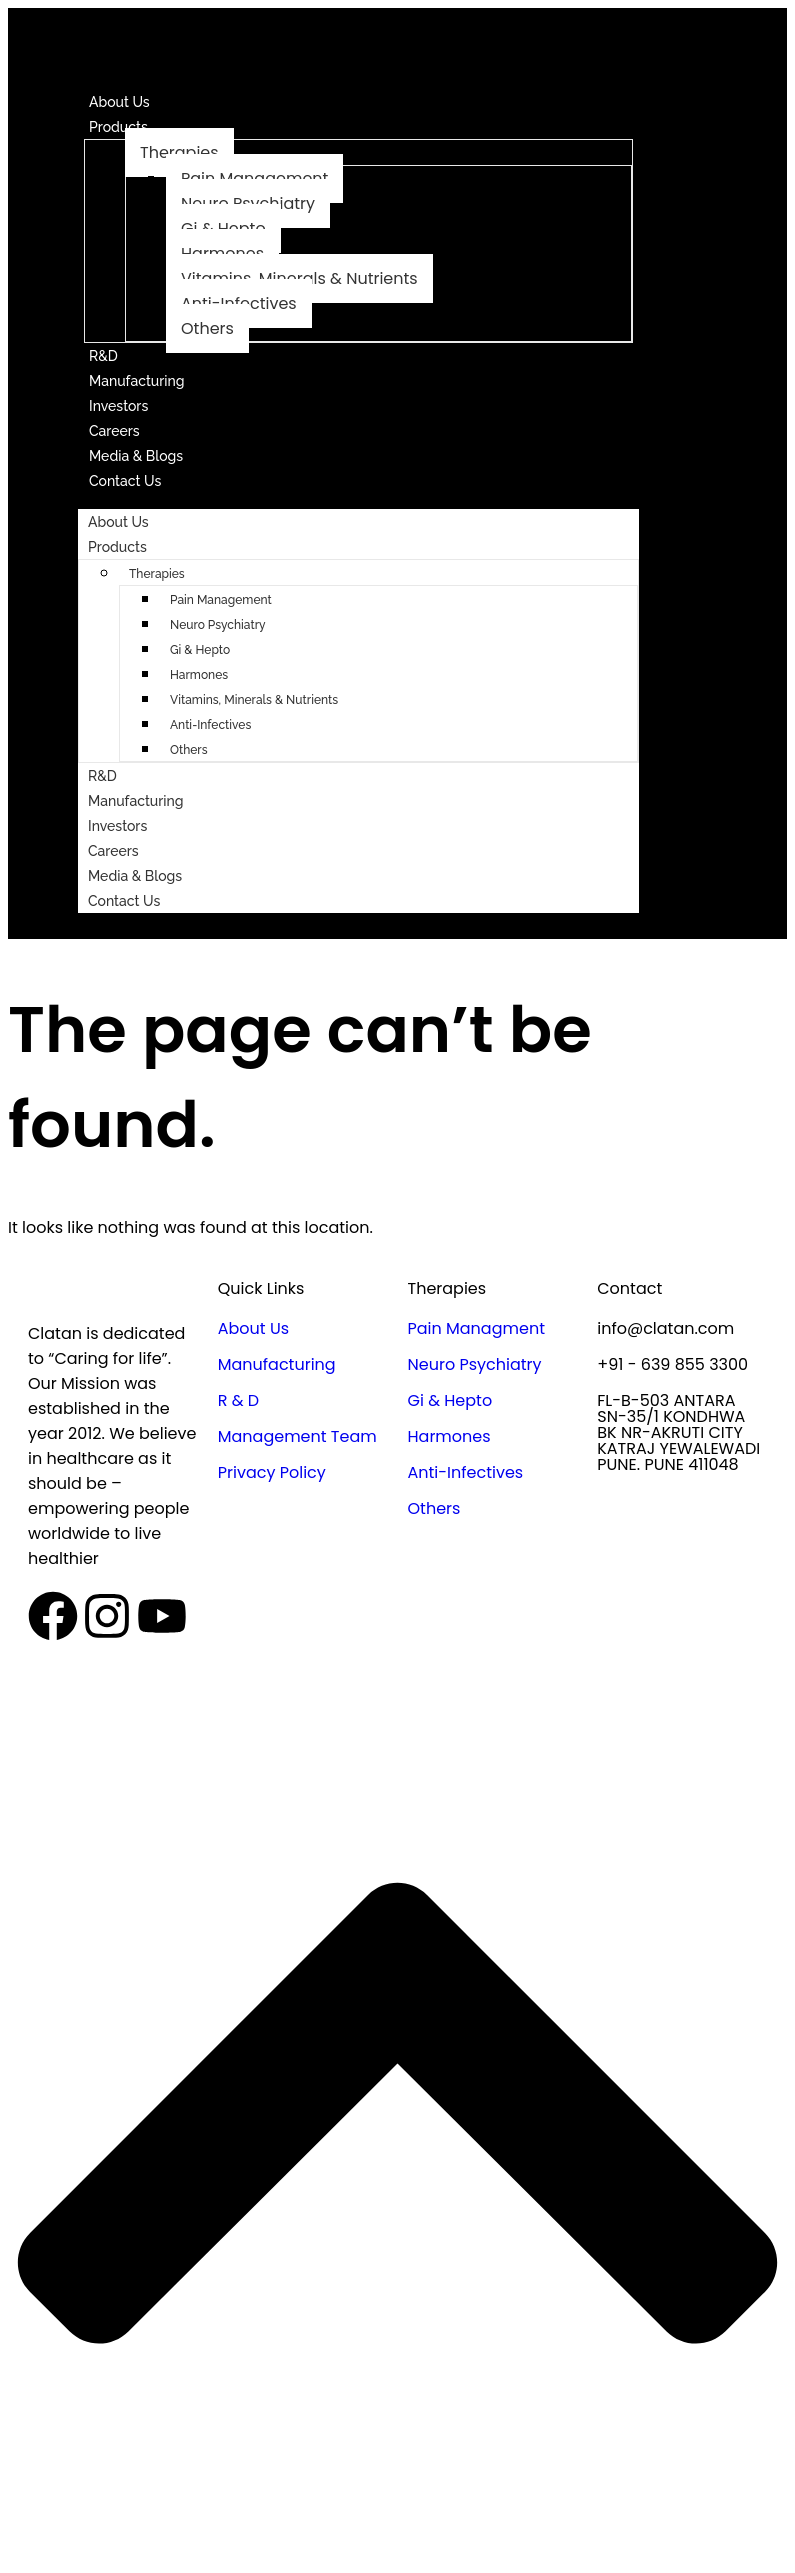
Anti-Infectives (210, 725)
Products (118, 127)
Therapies (179, 152)
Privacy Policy (272, 1472)
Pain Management (221, 600)
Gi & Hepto (200, 650)
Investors (118, 406)
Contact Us (125, 481)
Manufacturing (137, 381)
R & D (238, 1400)
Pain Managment (476, 1328)
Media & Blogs (136, 456)
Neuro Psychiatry (218, 625)
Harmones (199, 675)
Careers (114, 431)
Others (207, 328)
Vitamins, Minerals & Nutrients (254, 700)
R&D (103, 356)
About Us (119, 102)
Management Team (297, 1436)
